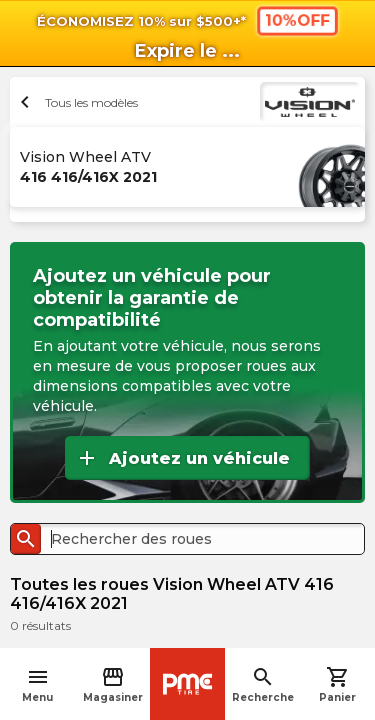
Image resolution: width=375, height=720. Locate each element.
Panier (337, 684)
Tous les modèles (76, 102)
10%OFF (296, 20)
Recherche (263, 684)
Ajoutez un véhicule (182, 458)
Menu (37, 684)
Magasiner (113, 684)
